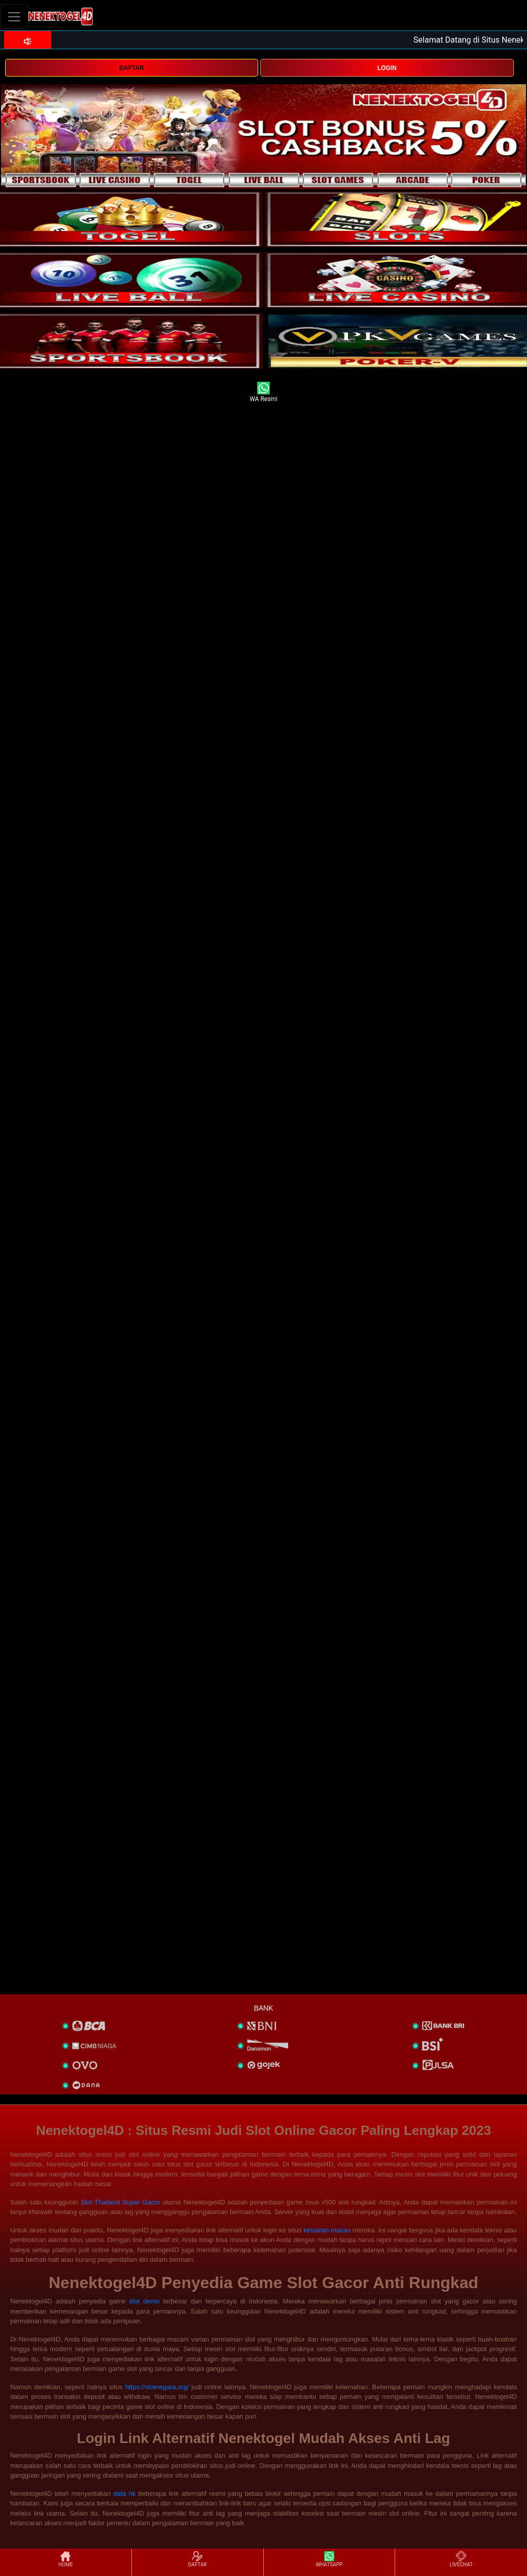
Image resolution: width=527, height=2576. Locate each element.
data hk (124, 2493)
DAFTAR (131, 68)
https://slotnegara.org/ (157, 2387)
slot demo (144, 2301)
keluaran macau (326, 2230)
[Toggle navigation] (14, 16)
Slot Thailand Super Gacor (120, 2202)
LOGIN (387, 68)
